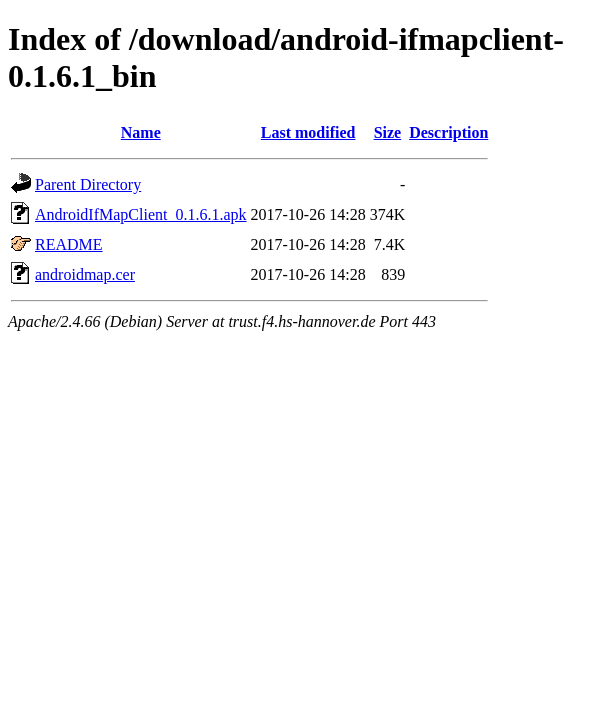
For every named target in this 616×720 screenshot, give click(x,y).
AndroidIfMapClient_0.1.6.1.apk (141, 214)
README (69, 244)
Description (448, 132)
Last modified (308, 132)
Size (388, 132)
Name (141, 132)
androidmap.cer (85, 274)
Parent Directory (88, 184)
